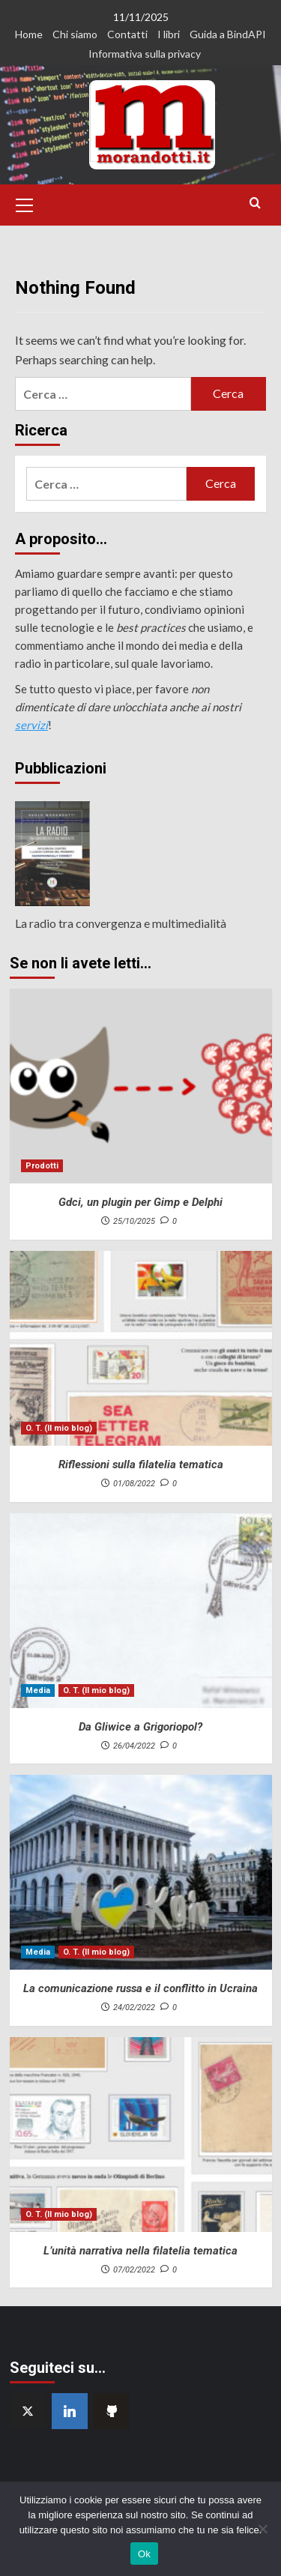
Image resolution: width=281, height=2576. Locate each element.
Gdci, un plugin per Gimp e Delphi (140, 1202)
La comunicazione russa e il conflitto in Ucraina (140, 1988)
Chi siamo (74, 34)
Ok (144, 2554)
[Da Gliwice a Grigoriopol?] (141, 1610)
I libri (168, 34)
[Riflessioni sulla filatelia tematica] (141, 1348)
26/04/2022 (134, 1746)
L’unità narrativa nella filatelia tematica (140, 2250)
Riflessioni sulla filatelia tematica (140, 1464)
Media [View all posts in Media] (37, 1690)
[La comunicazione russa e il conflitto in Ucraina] (141, 1872)
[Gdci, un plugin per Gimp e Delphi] (141, 1086)
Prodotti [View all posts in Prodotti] (41, 1166)
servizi (31, 725)
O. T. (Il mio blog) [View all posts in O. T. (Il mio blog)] (58, 1428)
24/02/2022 (134, 2007)
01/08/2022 (134, 1483)
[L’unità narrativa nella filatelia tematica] (141, 2134)
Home (29, 34)
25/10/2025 (134, 1221)
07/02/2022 (134, 2270)
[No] (262, 2528)
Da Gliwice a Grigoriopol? (140, 1727)
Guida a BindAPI (228, 34)
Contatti (127, 34)
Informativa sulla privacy (144, 53)
